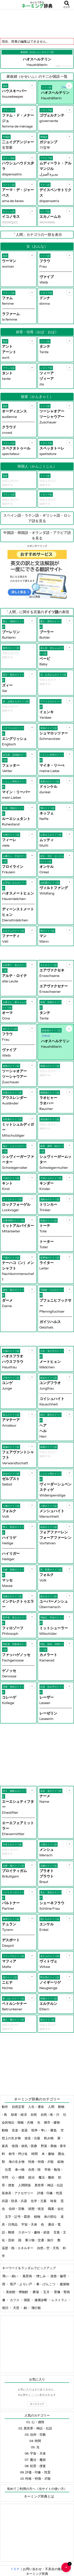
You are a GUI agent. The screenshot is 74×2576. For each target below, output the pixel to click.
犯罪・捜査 (38, 2466)
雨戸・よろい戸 (21, 2284)
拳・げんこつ (46, 2284)
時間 (34, 2154)
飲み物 (49, 2138)
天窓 (16, 2308)
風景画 (27, 2276)
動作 (5, 2107)
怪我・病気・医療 (25, 2146)
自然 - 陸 (34, 2169)
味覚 (53, 2201)
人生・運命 (36, 2107)
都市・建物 (52, 2122)
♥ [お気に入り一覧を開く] (68, 2566)
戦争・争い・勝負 (44, 2130)
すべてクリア (37, 2404)
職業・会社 (56, 2209)
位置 (8, 2169)
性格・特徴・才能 (41, 2162)
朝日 (5, 2308)
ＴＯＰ (15, 2569)
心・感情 (18, 2177)
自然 (34, 2114)
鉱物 (60, 2162)
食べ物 (20, 2169)
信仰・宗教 (17, 2209)
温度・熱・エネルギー (18, 2248)
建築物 (64, 2284)
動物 (5, 2130)
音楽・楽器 (20, 2130)
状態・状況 (36, 2209)
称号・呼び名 (18, 2154)
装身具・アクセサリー (18, 2193)
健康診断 (41, 2300)
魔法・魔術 (46, 2177)
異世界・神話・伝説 (49, 2185)
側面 (27, 2300)
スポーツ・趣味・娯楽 (34, 2232)
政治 (31, 2177)
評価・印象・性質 (50, 2193)
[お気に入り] (32, 85)
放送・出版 (32, 2138)
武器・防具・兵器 (15, 2201)
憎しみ (41, 2276)
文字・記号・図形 (18, 2217)
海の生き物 (17, 2162)
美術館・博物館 (17, 2292)
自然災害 (18, 2107)
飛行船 (36, 2308)
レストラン (60, 2300)
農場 (36, 2292)
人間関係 (24, 2185)
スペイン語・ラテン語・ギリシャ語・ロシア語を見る (37, 518)
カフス (15, 2300)
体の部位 (50, 2217)
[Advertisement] (37, 23)
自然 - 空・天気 (48, 2248)
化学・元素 (39, 2201)
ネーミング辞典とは (39, 2496)
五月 (46, 2292)
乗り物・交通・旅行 (39, 2240)
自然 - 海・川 (50, 2114)
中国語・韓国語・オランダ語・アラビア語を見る (37, 535)
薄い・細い (10, 2276)
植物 (37, 2217)
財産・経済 (19, 2114)
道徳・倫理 (58, 2276)
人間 (51, 2107)
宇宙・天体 (29, 2224)
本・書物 (48, 2154)
